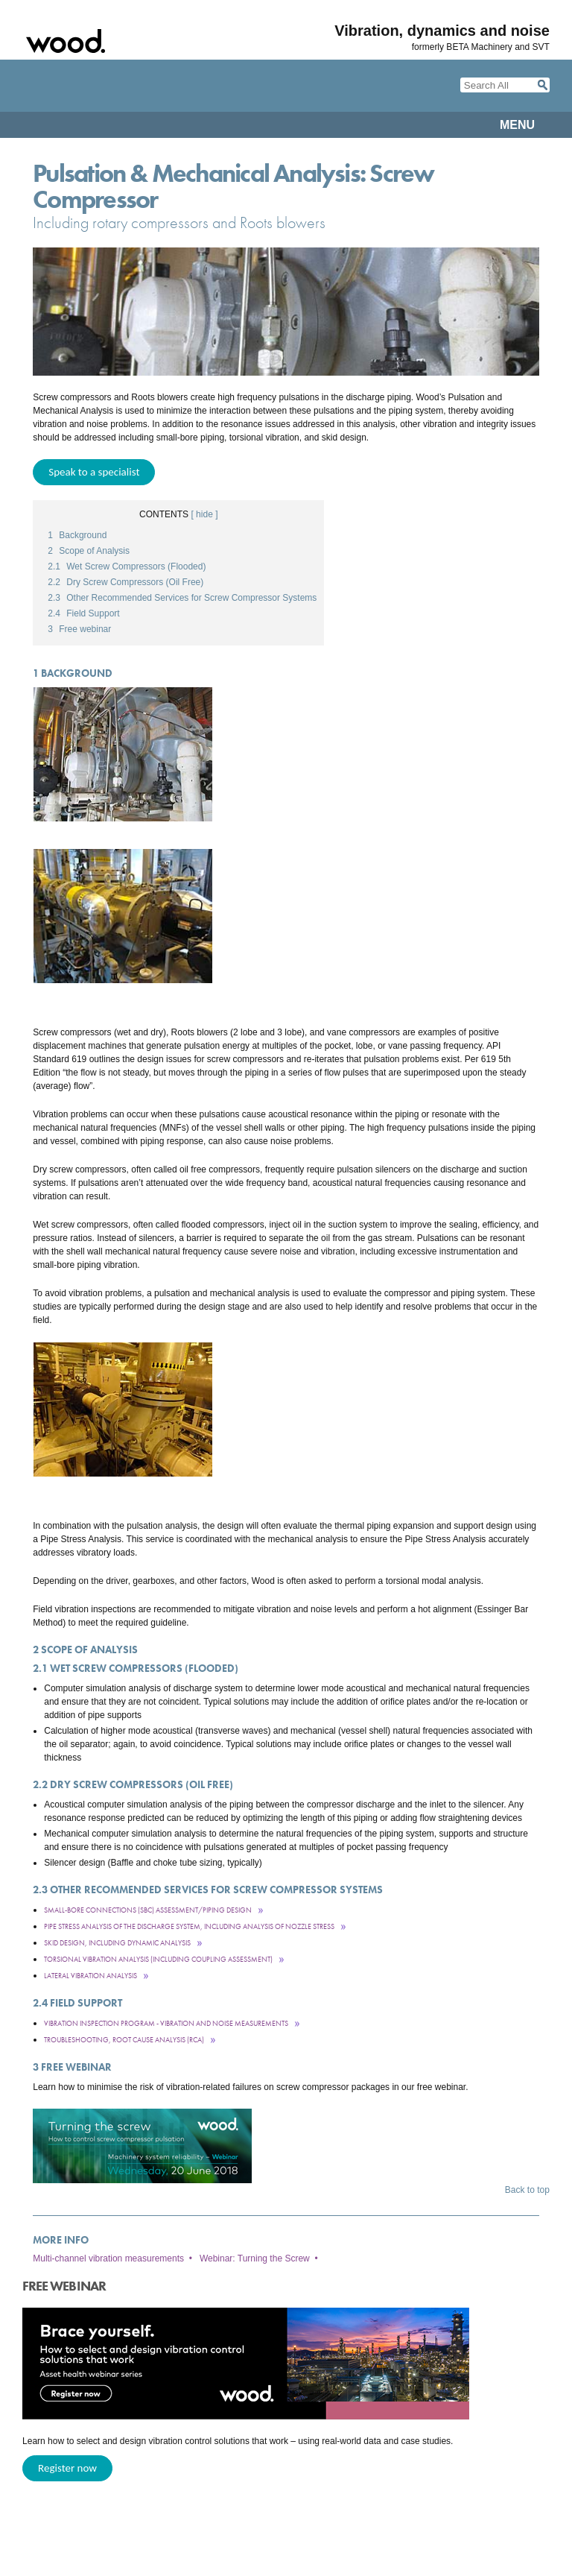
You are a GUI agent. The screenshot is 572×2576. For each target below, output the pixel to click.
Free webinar (79, 629)
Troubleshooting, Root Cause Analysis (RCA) (124, 2040)
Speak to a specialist (93, 472)
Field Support (83, 613)
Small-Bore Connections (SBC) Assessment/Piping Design (148, 1910)
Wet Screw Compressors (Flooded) (127, 566)
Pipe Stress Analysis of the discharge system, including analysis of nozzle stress (189, 1926)
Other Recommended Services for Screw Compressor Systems (182, 598)
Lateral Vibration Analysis (90, 1975)
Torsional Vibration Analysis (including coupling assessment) (158, 1959)
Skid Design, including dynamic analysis (117, 1943)
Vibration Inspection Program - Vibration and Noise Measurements (166, 2023)
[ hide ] (204, 514)
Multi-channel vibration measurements (108, 2258)
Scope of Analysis (89, 551)
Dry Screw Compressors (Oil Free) (125, 582)
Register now (67, 2468)
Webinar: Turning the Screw (255, 2258)
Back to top (527, 2190)
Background (77, 535)
